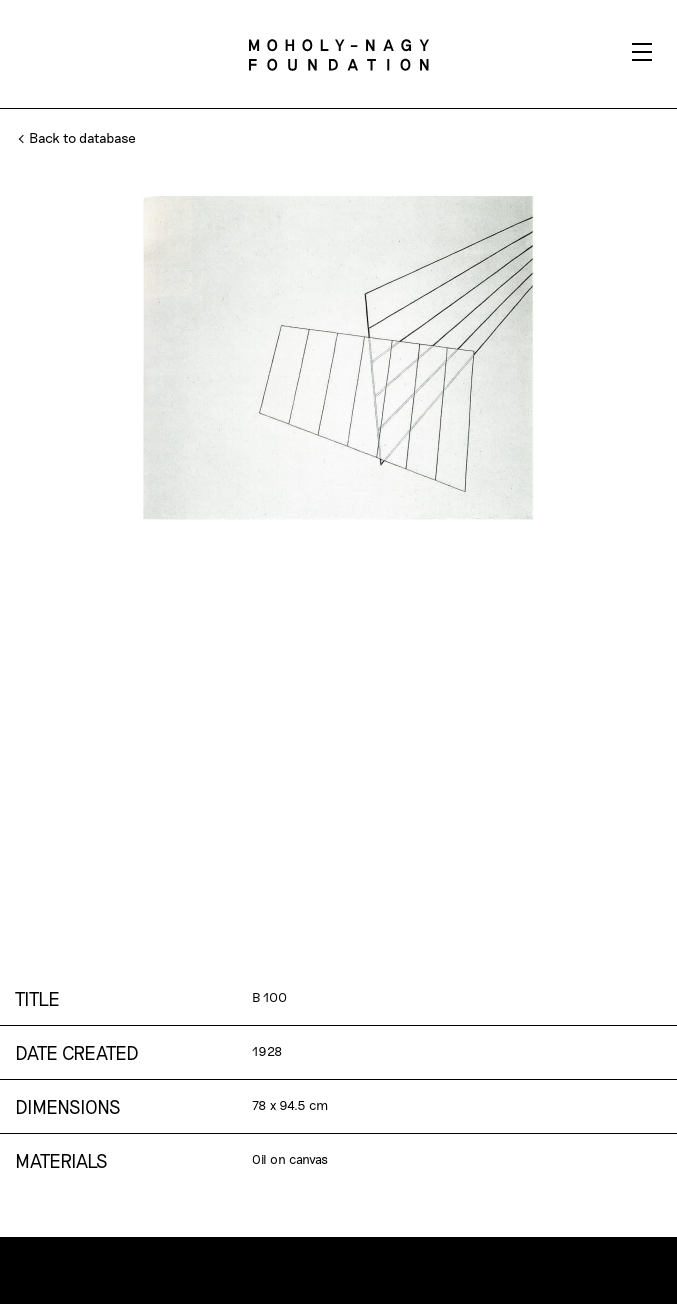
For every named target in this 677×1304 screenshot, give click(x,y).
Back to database (78, 137)
